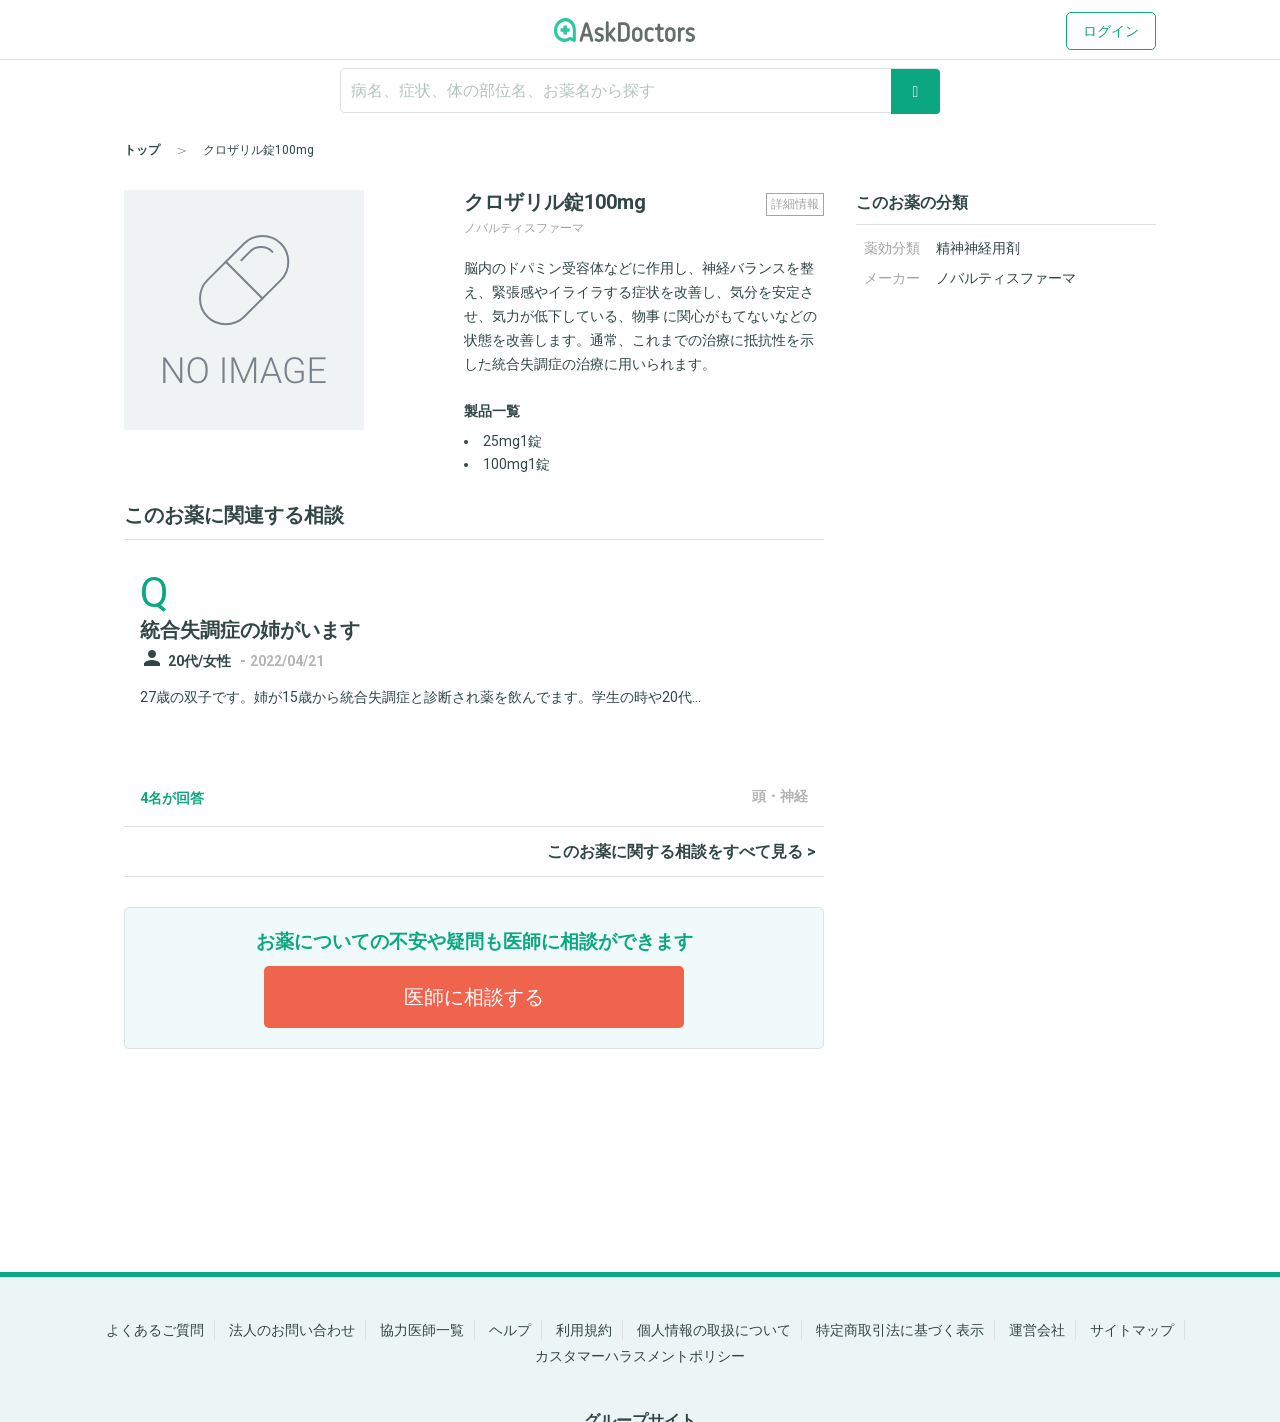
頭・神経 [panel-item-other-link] (780, 796)
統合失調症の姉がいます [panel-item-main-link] (250, 630)
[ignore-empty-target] (640, 90)
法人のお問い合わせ (292, 1330)
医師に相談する (474, 997)
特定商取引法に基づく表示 (900, 1330)
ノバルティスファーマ (1006, 278)
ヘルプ (510, 1330)
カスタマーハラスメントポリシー (640, 1356)
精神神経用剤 (978, 248)
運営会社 (1037, 1330)
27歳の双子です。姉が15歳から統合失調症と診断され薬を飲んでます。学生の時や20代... (420, 697)
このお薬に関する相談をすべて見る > (681, 851)
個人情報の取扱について (714, 1330)
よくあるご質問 (155, 1330)
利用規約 (584, 1330)
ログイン (1111, 31)
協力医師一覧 (422, 1330)
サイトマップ (1132, 1330)
